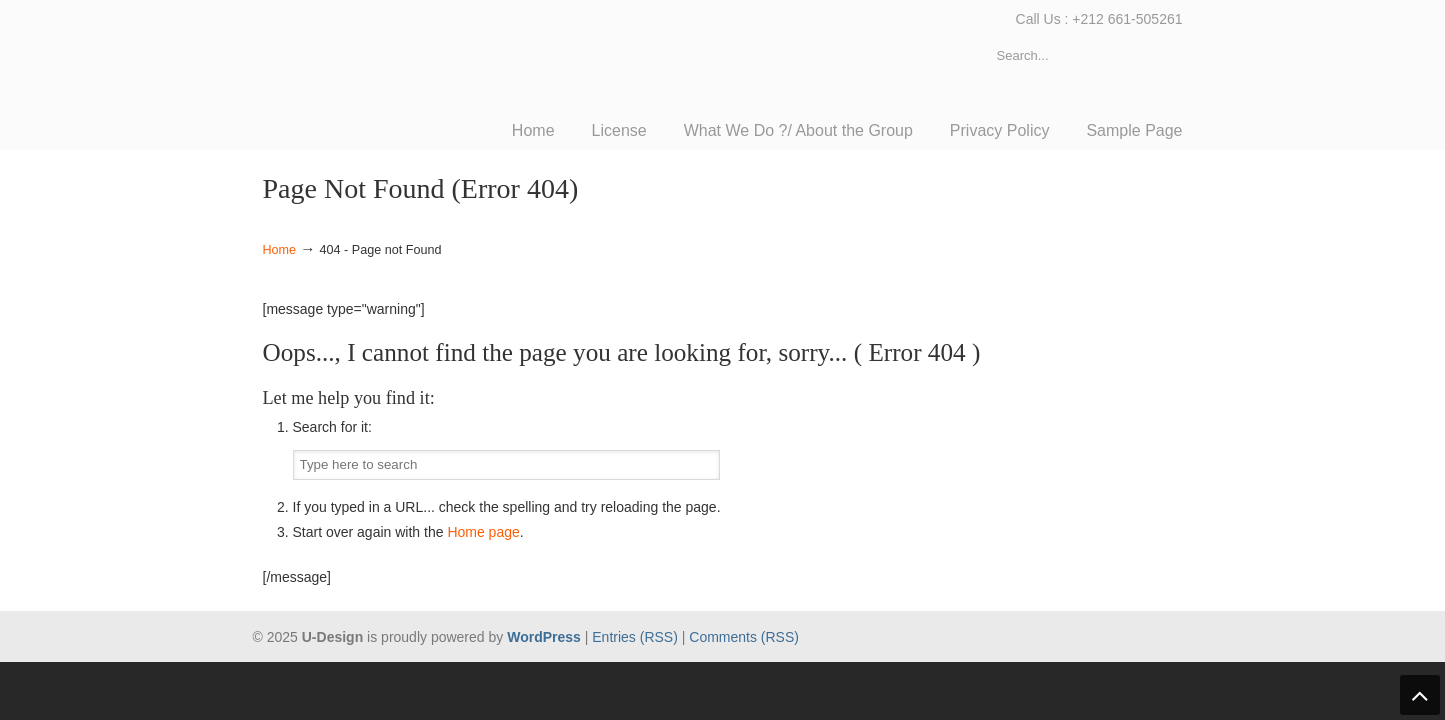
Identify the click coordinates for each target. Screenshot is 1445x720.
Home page (483, 532)
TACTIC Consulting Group (413, 66)
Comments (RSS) (744, 637)
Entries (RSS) (635, 637)
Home (280, 250)
